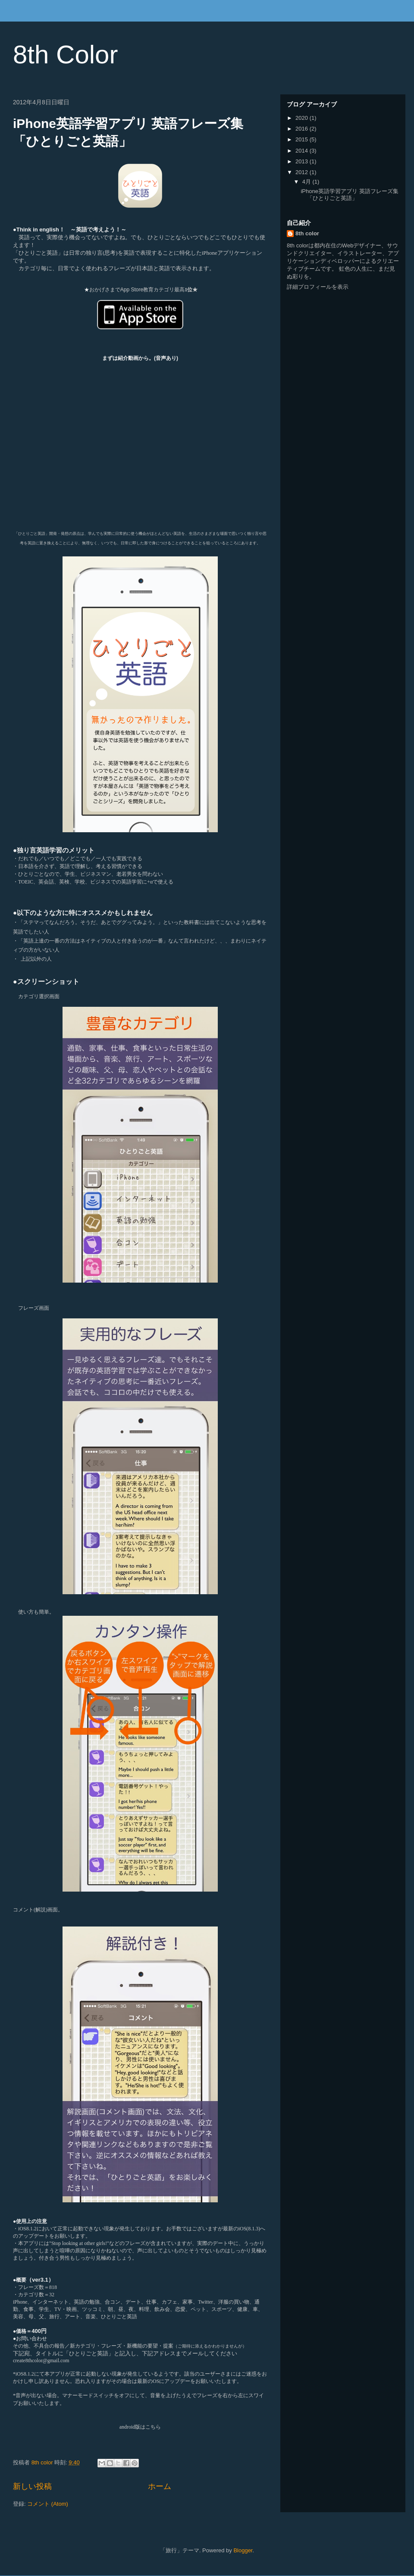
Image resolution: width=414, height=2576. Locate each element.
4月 (307, 181)
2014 (302, 150)
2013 (302, 161)
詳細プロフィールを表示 (317, 287)
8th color (307, 233)
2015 (302, 139)
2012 (302, 172)
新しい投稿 (32, 2486)
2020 (302, 118)
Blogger (242, 2550)
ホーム (159, 2486)
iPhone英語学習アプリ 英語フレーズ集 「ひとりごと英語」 (349, 194)
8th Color (65, 54)
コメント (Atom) (47, 2504)
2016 (302, 128)
